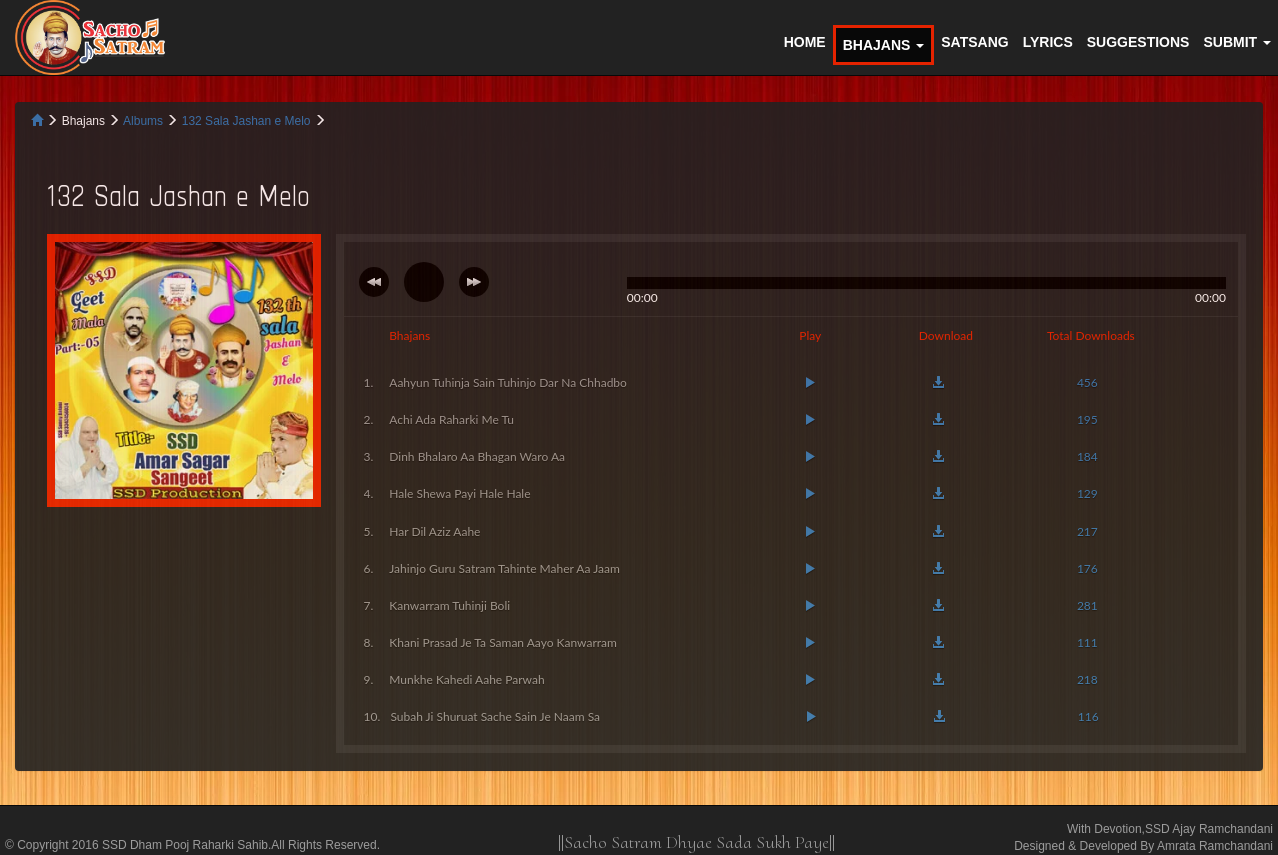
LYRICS (1048, 42)
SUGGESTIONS (1138, 42)
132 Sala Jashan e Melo (248, 121)
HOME (805, 42)
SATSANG (974, 42)
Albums (144, 121)
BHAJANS (884, 45)
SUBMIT (1237, 42)
